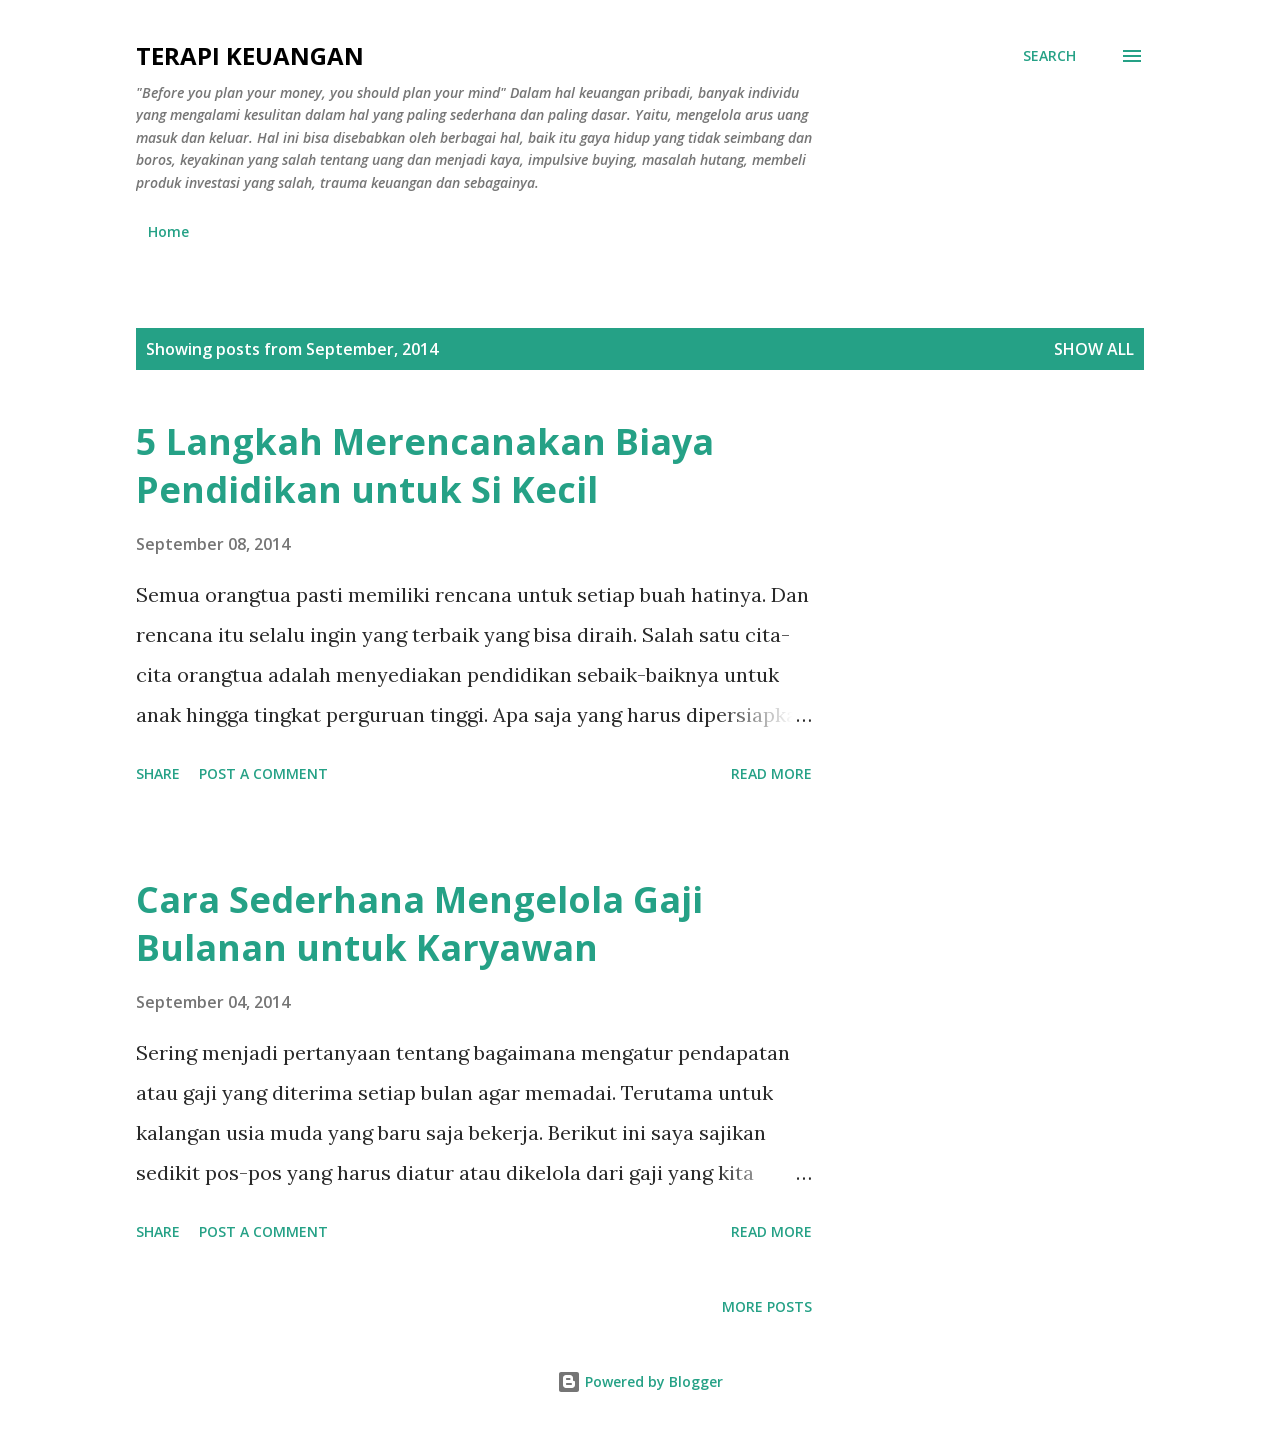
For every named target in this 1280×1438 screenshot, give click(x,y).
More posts (767, 1306)
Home (168, 231)
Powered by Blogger (640, 1381)
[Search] (1049, 56)
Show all (1094, 349)
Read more (771, 773)
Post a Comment (263, 773)
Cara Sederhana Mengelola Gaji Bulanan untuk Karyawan (419, 923)
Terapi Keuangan (250, 55)
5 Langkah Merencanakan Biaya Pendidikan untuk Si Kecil (425, 465)
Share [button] (158, 773)
